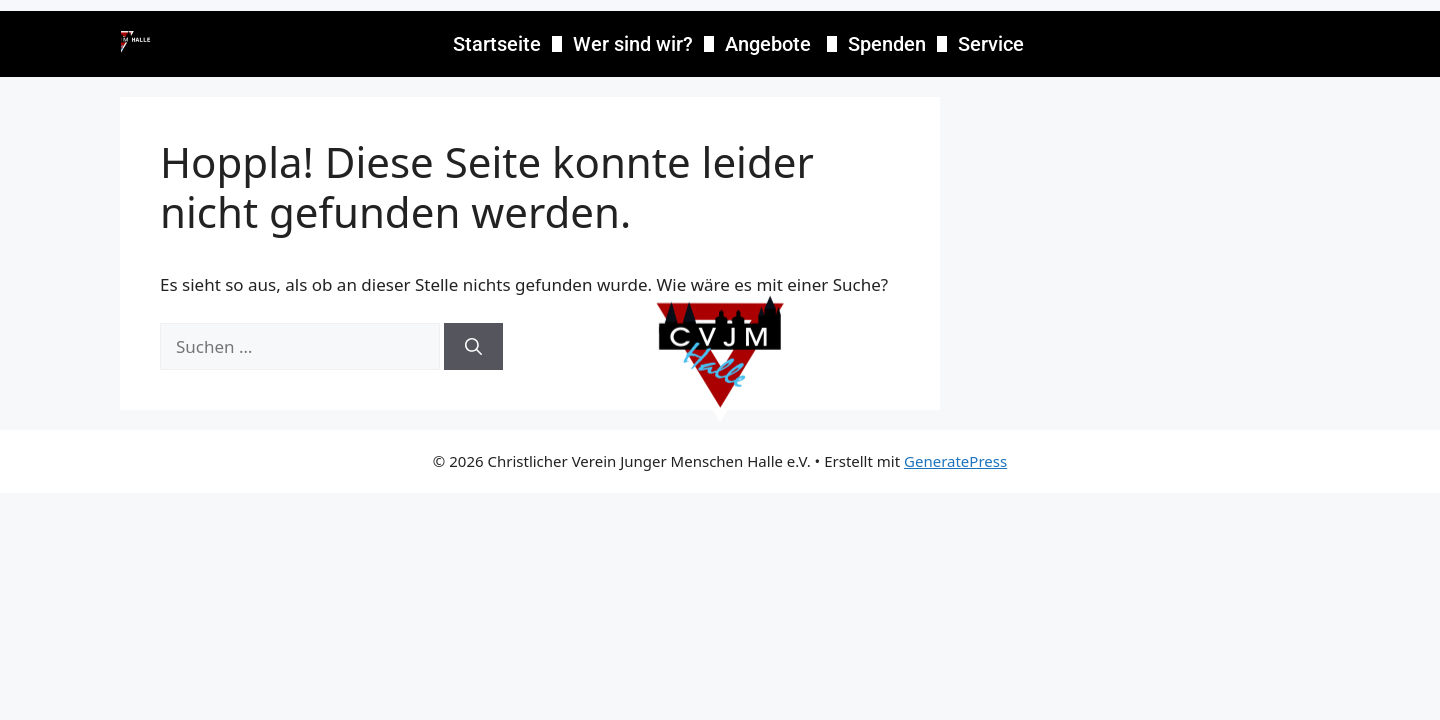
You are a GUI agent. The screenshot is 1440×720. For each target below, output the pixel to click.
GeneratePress (955, 461)
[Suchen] (473, 347)
